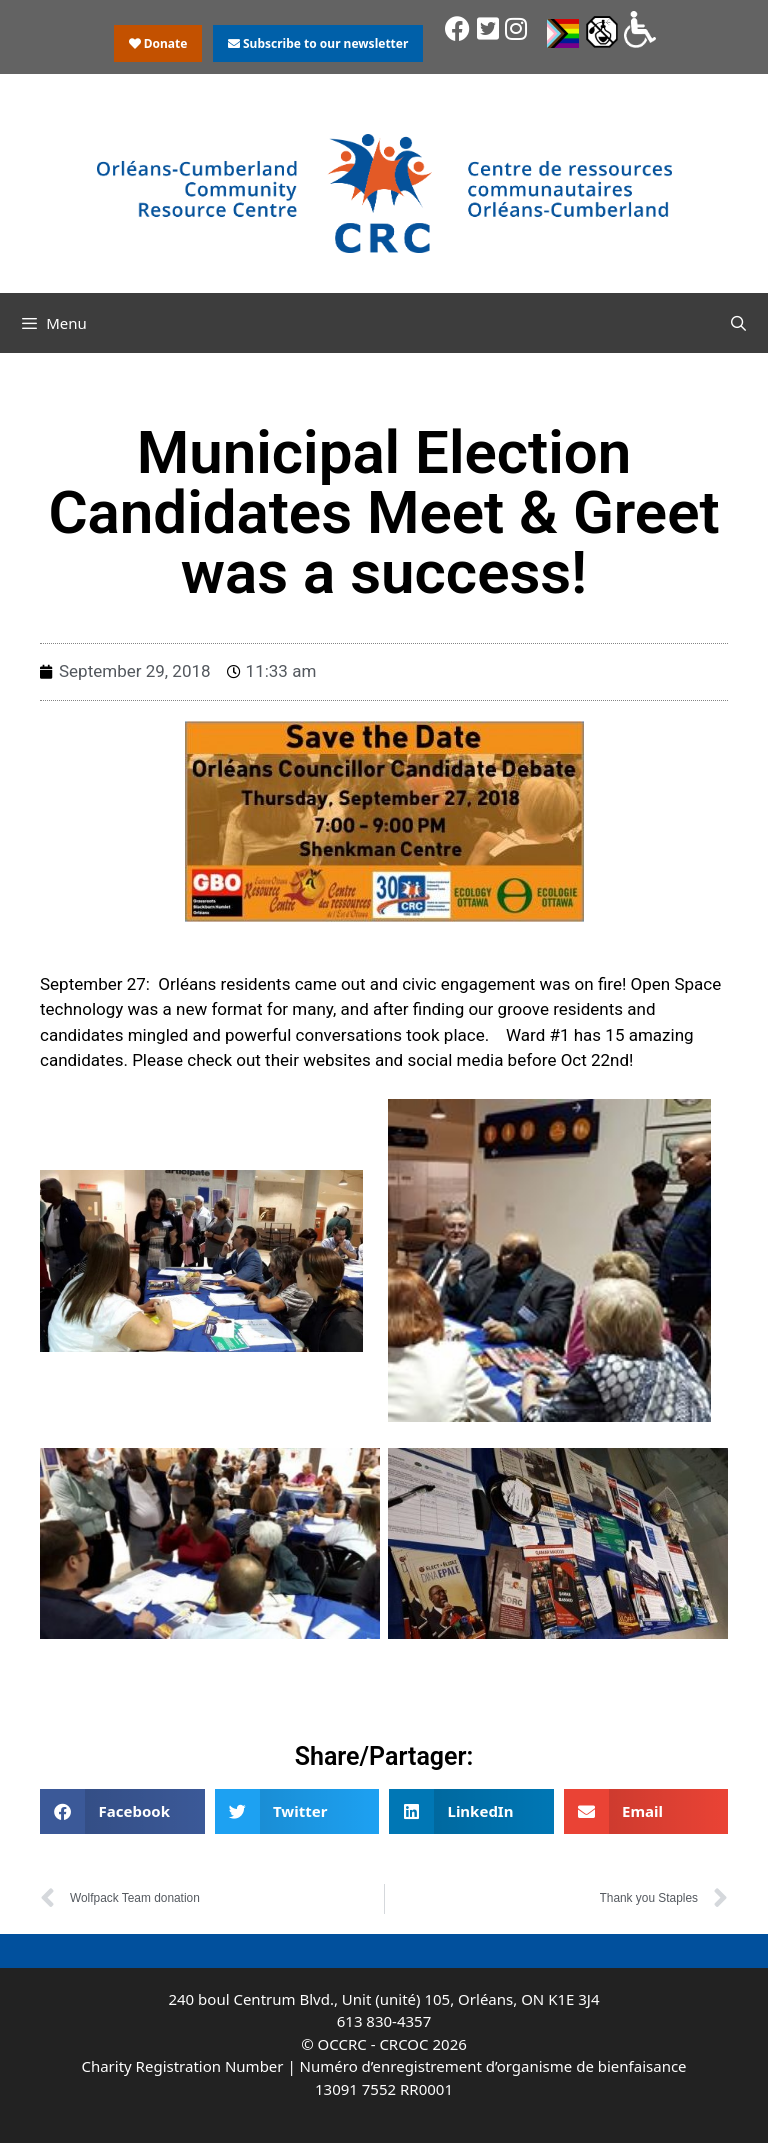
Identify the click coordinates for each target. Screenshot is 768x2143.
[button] (122, 1811)
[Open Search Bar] (738, 323)
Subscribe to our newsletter (318, 43)
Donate (158, 43)
